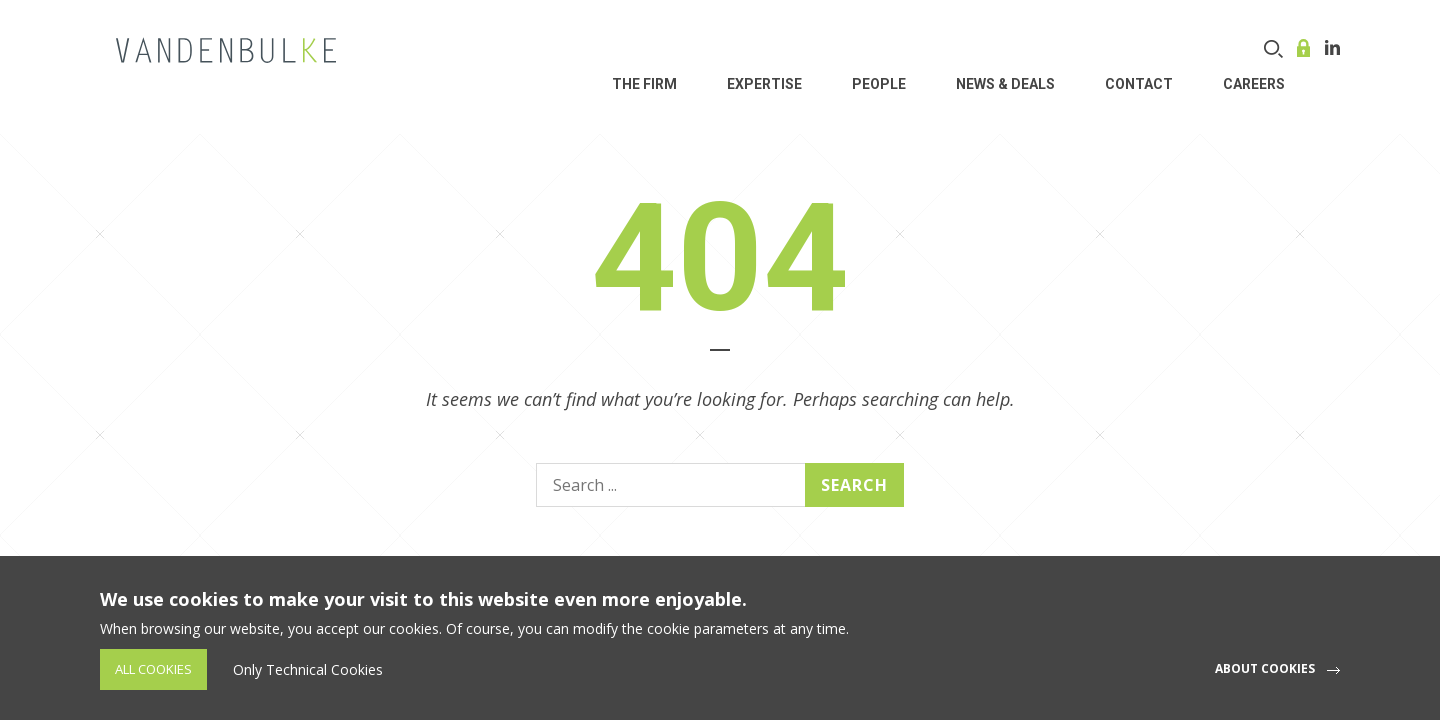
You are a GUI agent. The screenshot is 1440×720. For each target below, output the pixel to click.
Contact (1139, 84)
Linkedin (1332, 47)
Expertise (764, 84)
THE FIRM (644, 84)
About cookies (1265, 668)
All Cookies (153, 669)
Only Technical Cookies (308, 669)
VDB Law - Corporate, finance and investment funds (226, 50)
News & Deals (1005, 84)
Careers (1254, 84)
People (879, 84)
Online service (1306, 48)
